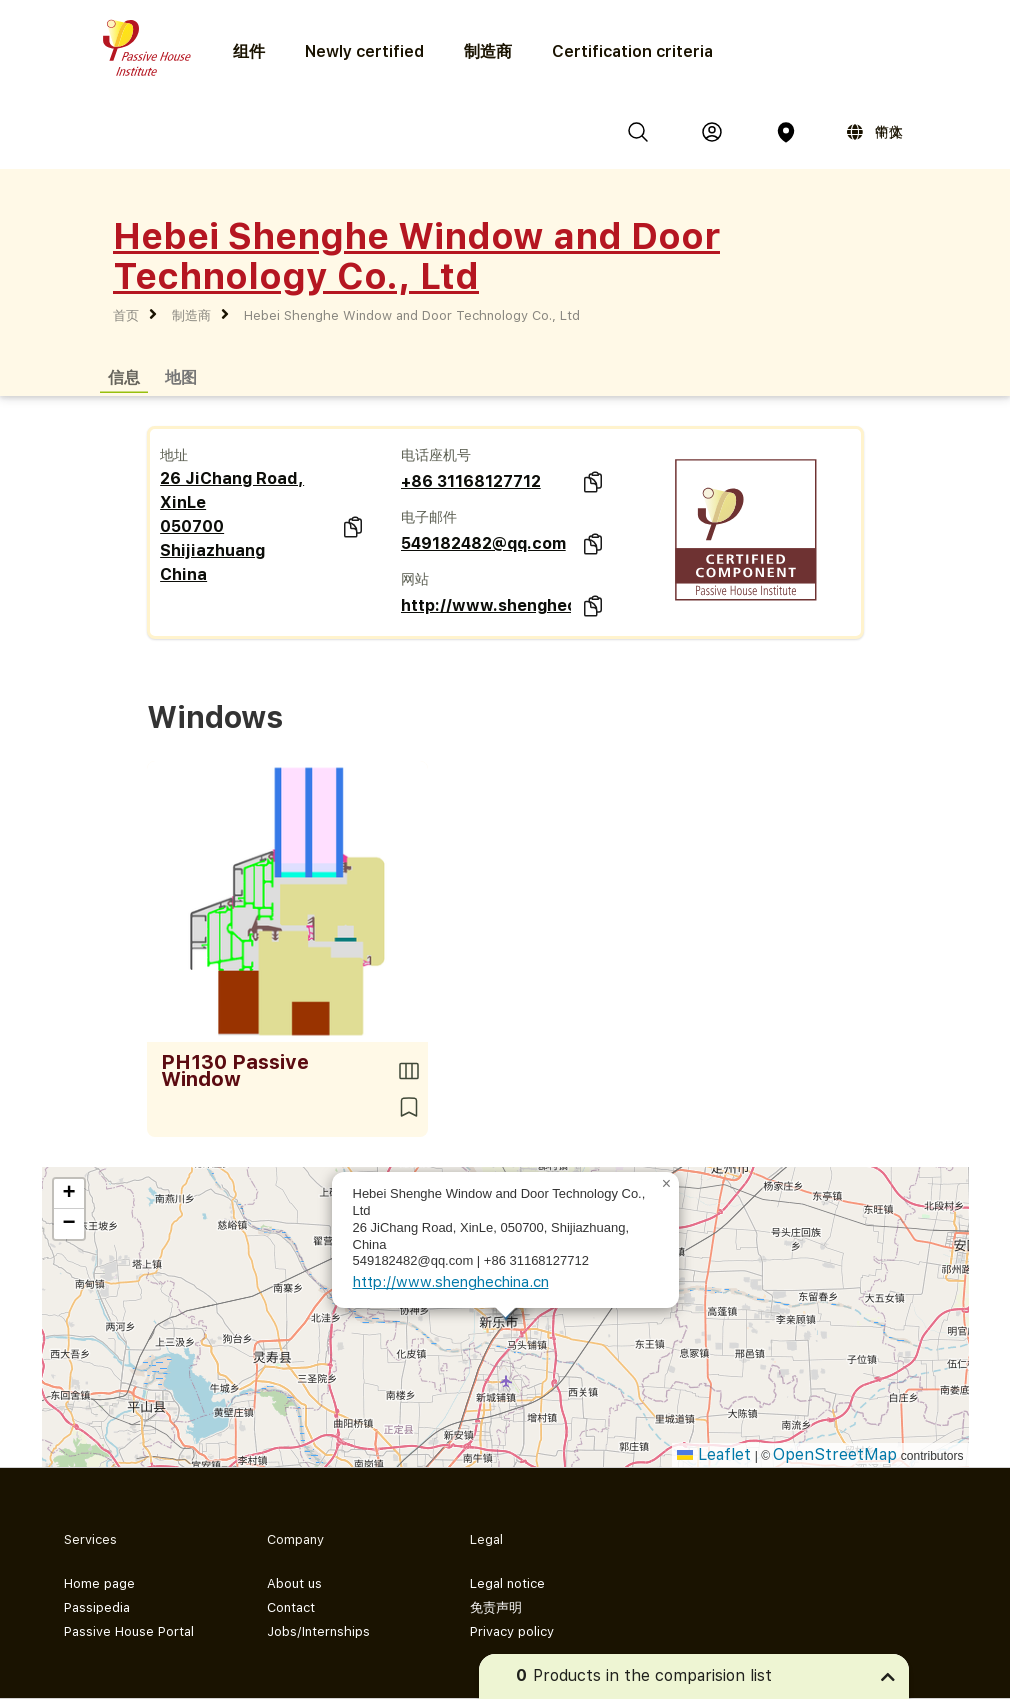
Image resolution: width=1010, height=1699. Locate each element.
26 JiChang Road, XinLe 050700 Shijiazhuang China (232, 526)
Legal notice (507, 1583)
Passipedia (97, 1607)
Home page (99, 1583)
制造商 (488, 51)
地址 (174, 455)
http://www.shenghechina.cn (486, 605)
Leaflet (714, 1454)
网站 (415, 579)
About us (294, 1583)
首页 (126, 315)
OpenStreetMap (835, 1454)
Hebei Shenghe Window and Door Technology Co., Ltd (412, 315)
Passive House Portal (129, 1631)
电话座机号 (436, 455)
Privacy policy (512, 1631)
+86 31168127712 (471, 481)
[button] (667, 1184)
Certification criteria (632, 51)
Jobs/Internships (318, 1631)
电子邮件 (429, 517)
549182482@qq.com (483, 543)
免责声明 (496, 1607)
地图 (181, 376)
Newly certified (364, 51)
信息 (124, 376)
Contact (291, 1607)
